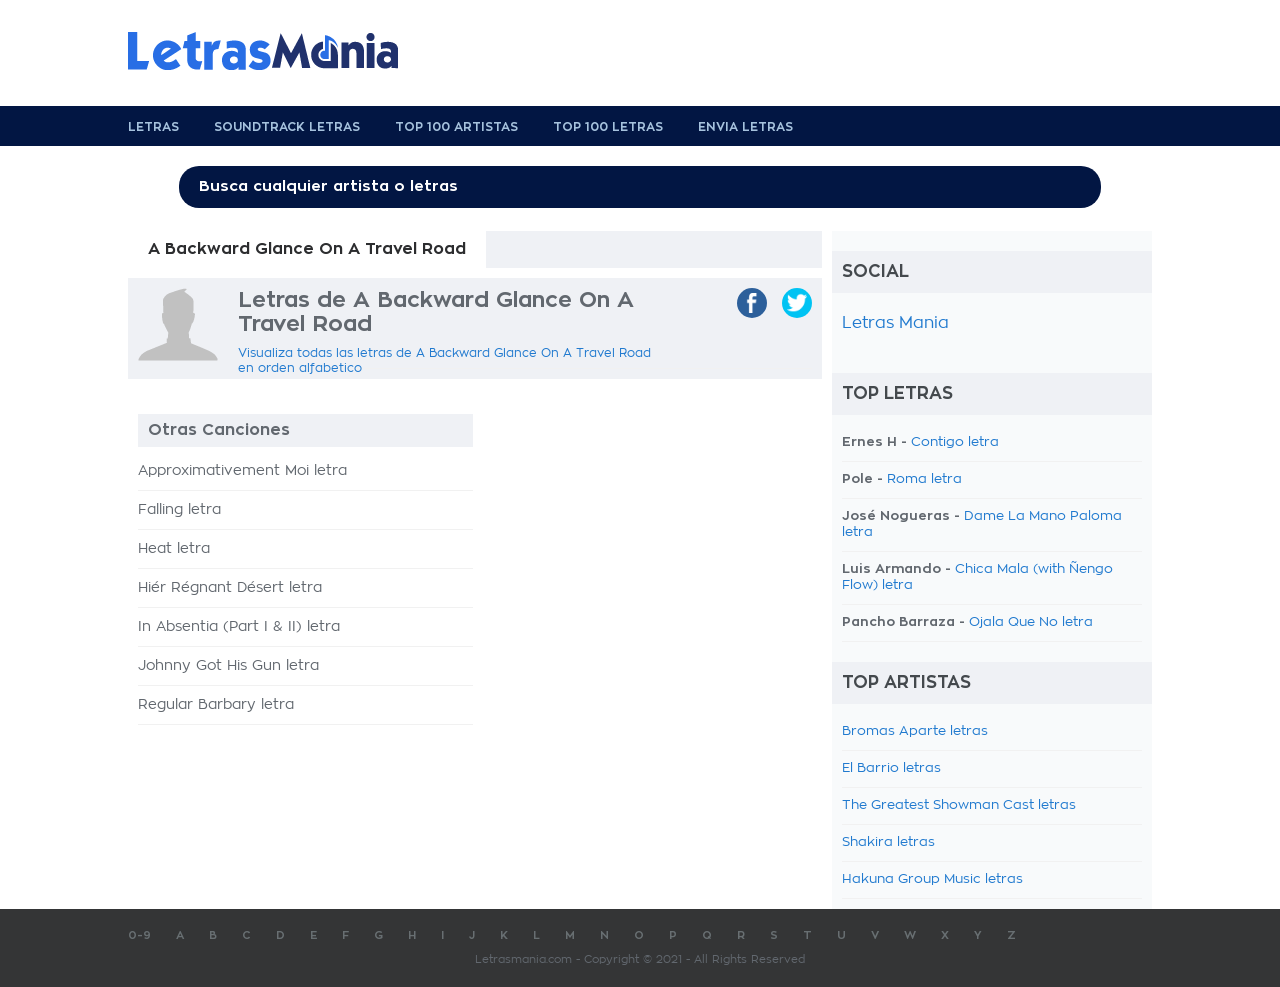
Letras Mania (895, 323)
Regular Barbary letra (216, 705)
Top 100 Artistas (456, 127)
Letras (153, 127)
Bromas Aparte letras (915, 731)
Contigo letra (955, 442)
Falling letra (179, 510)
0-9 (139, 935)
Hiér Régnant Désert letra (230, 588)
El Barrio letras (891, 768)
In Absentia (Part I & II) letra (239, 627)
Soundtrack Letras (287, 127)
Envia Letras (745, 127)
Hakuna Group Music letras (932, 879)
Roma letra (924, 479)
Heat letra (174, 549)
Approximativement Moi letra (242, 471)
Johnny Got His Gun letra (228, 666)
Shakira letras (888, 842)
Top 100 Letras (608, 127)
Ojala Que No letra (1031, 622)
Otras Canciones (219, 430)
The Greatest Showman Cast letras (959, 805)
